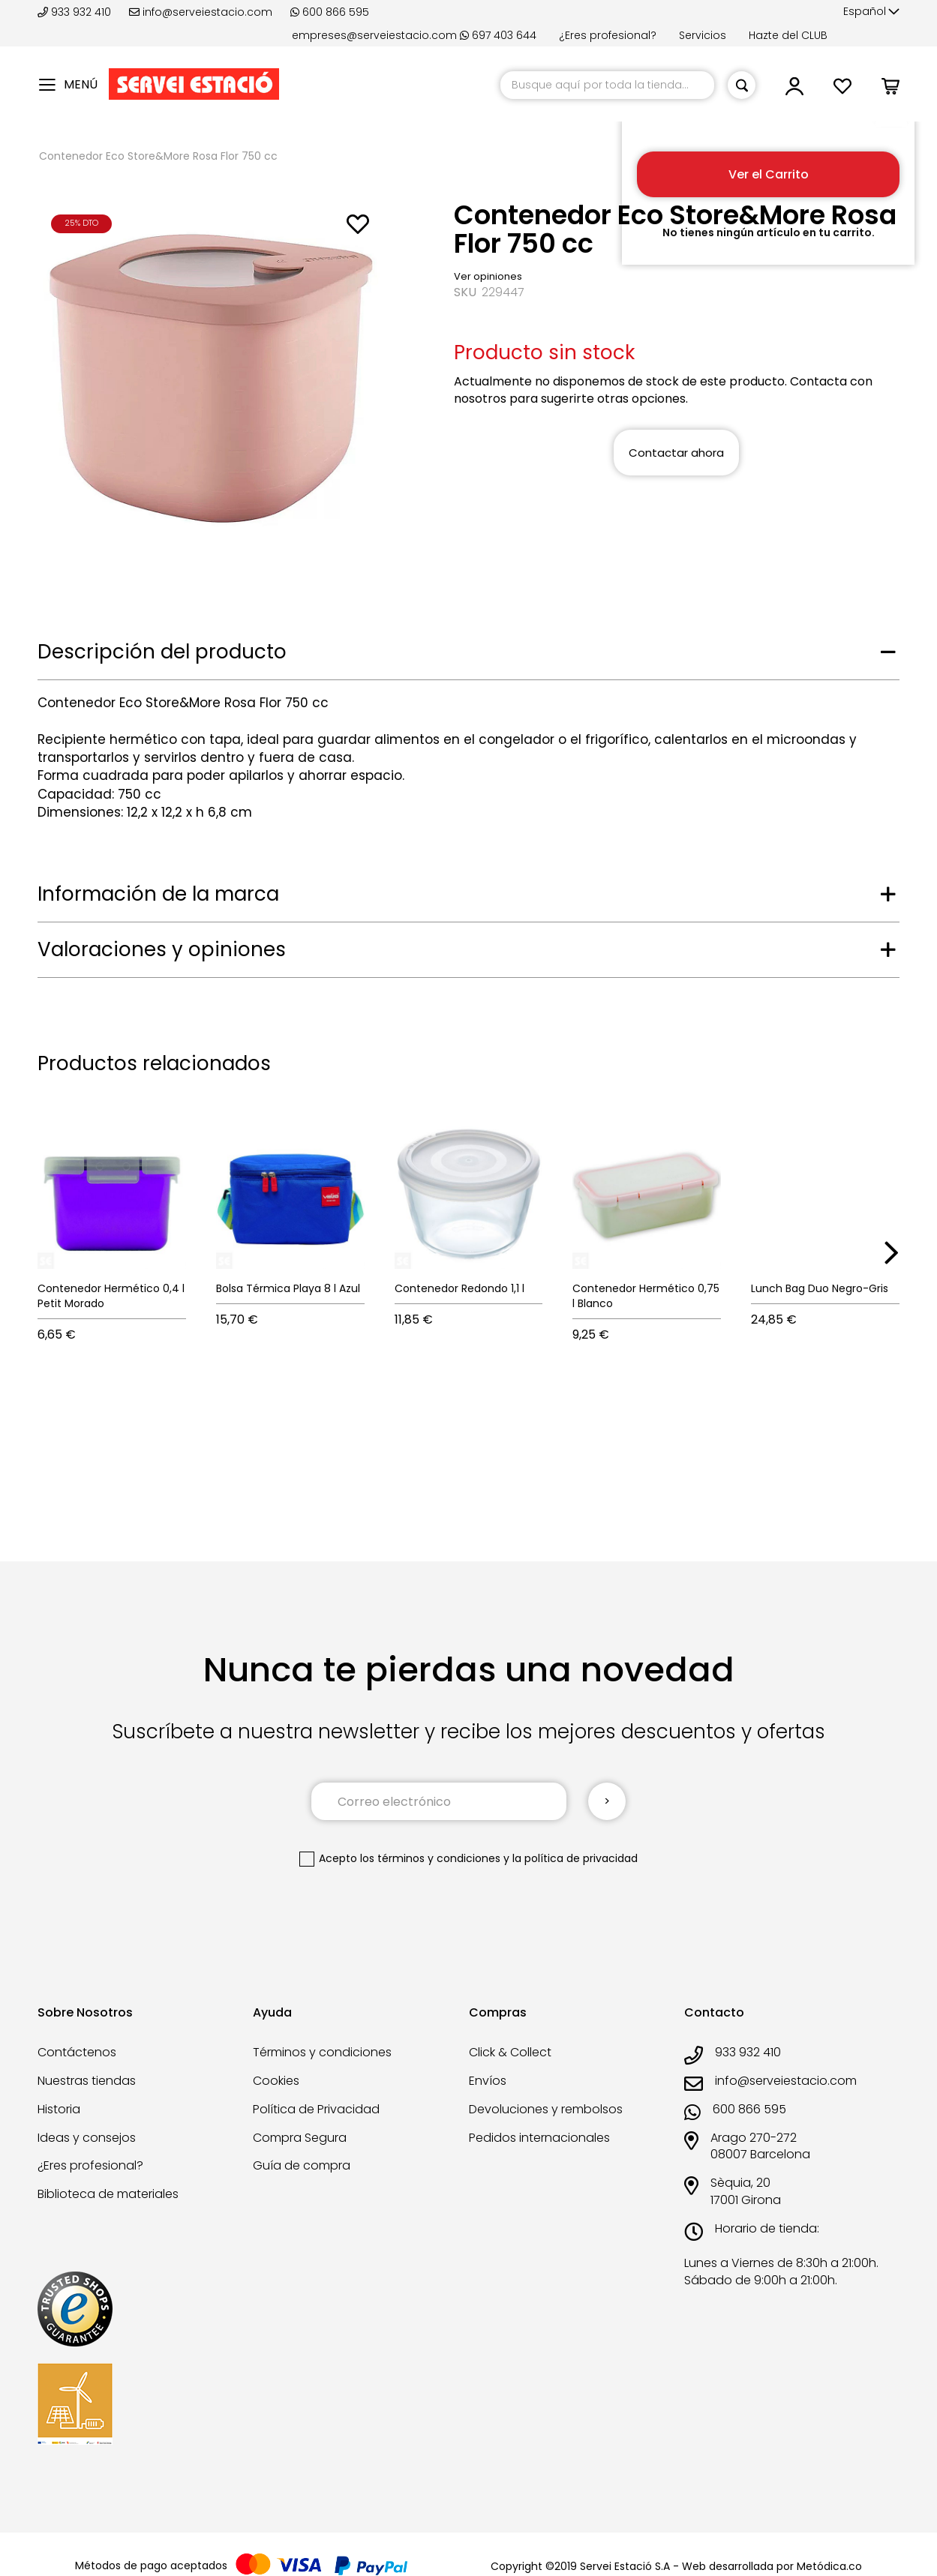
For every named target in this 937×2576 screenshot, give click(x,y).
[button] (871, 12)
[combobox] (607, 85)
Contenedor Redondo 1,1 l (459, 1288)
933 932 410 (76, 11)
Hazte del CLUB (788, 35)
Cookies (276, 2080)
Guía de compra (301, 2165)
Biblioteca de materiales (108, 2194)
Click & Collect (510, 2052)
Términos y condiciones (322, 2052)
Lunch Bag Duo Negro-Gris (819, 1288)
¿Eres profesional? (607, 35)
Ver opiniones (488, 276)
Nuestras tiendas (87, 2080)
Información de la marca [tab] (158, 893)
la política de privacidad (575, 1858)
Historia (59, 2109)
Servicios (702, 35)
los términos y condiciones (430, 1858)
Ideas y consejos (87, 2137)
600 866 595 (329, 11)
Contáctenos (77, 2052)
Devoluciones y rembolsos (546, 2109)
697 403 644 (498, 35)
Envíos (487, 2080)
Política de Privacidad (316, 2109)
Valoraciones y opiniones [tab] (162, 949)
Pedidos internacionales (539, 2137)
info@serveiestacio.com (200, 11)
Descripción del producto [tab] (162, 651)
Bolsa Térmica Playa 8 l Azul (288, 1288)
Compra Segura (300, 2137)
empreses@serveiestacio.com (374, 35)
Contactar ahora (676, 452)
